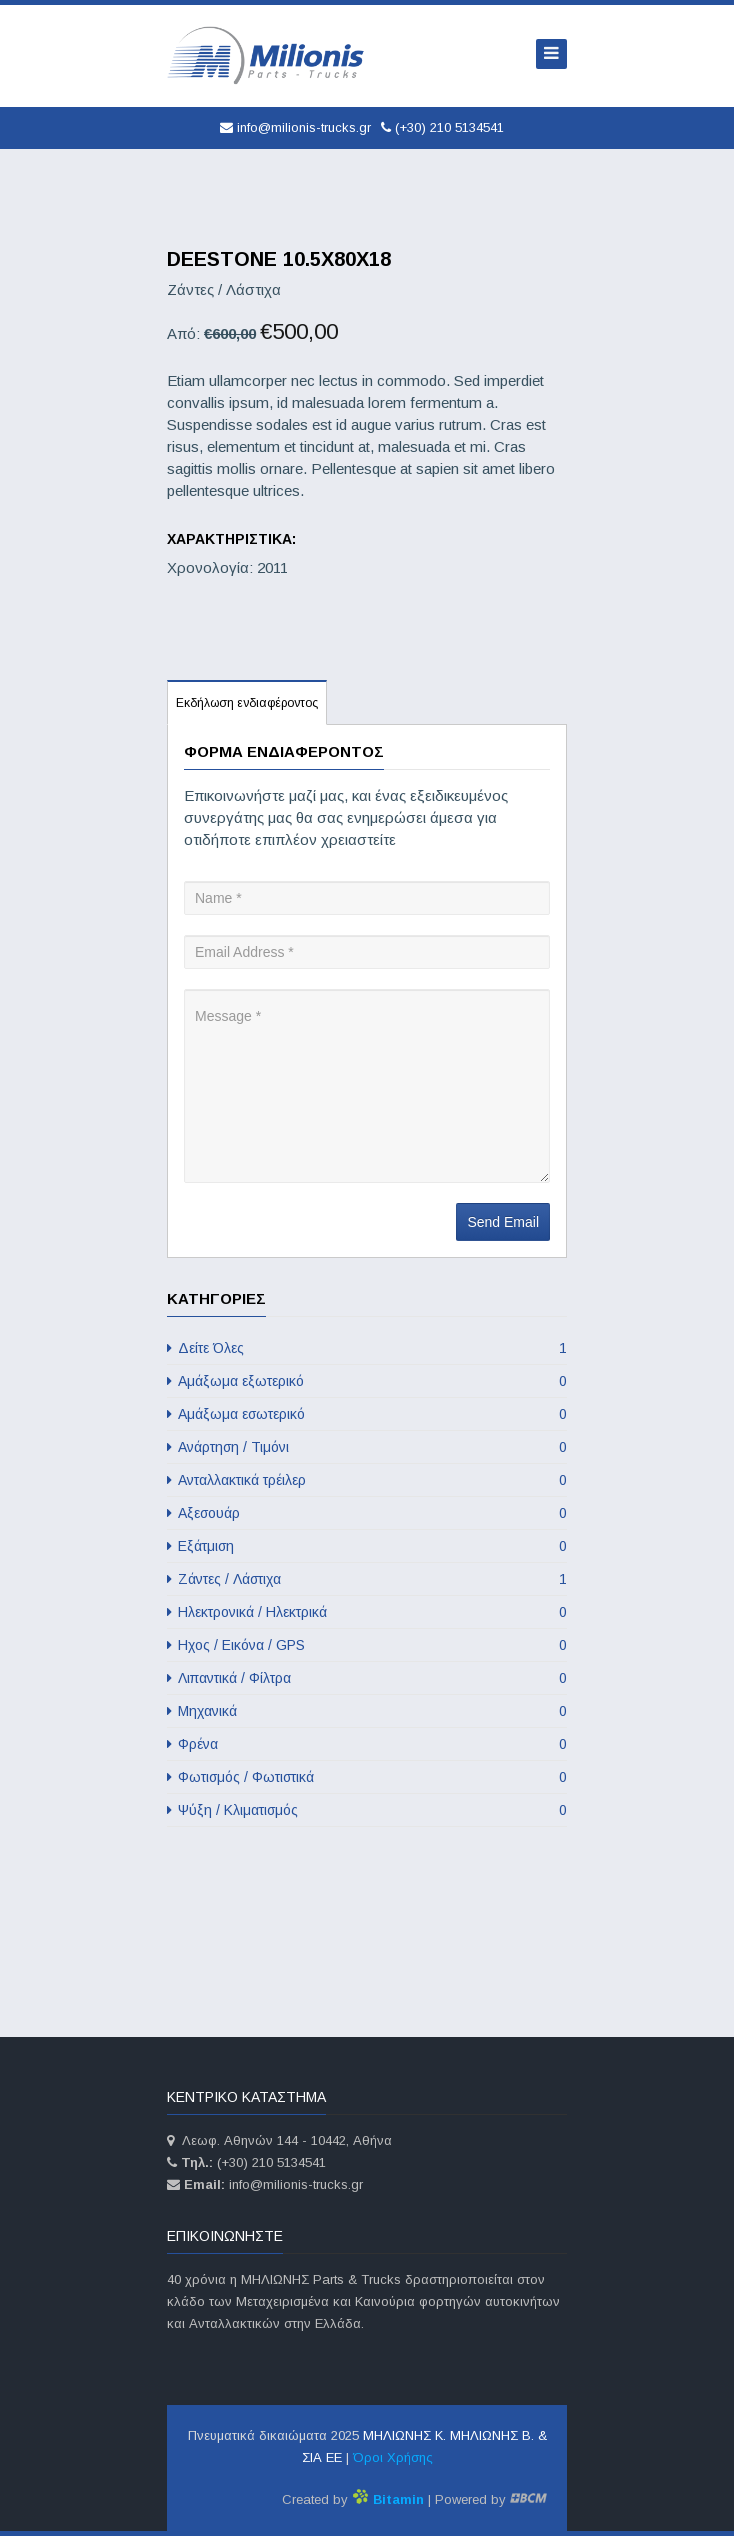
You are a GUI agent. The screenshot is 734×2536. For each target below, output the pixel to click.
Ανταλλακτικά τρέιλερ (367, 1480)
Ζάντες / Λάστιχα (367, 1579)
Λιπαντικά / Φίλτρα (367, 1678)
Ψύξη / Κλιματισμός (367, 1810)
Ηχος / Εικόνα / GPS (367, 1645)
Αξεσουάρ (367, 1513)
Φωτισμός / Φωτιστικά (367, 1777)
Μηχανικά (367, 1711)
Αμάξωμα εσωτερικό (367, 1414)
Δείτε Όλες (367, 1348)
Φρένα (367, 1744)
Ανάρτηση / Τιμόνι (367, 1447)
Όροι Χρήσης (393, 2457)
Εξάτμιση (367, 1546)
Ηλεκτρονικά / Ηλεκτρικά (367, 1612)
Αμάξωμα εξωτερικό (367, 1381)
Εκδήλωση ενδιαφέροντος (247, 703)
